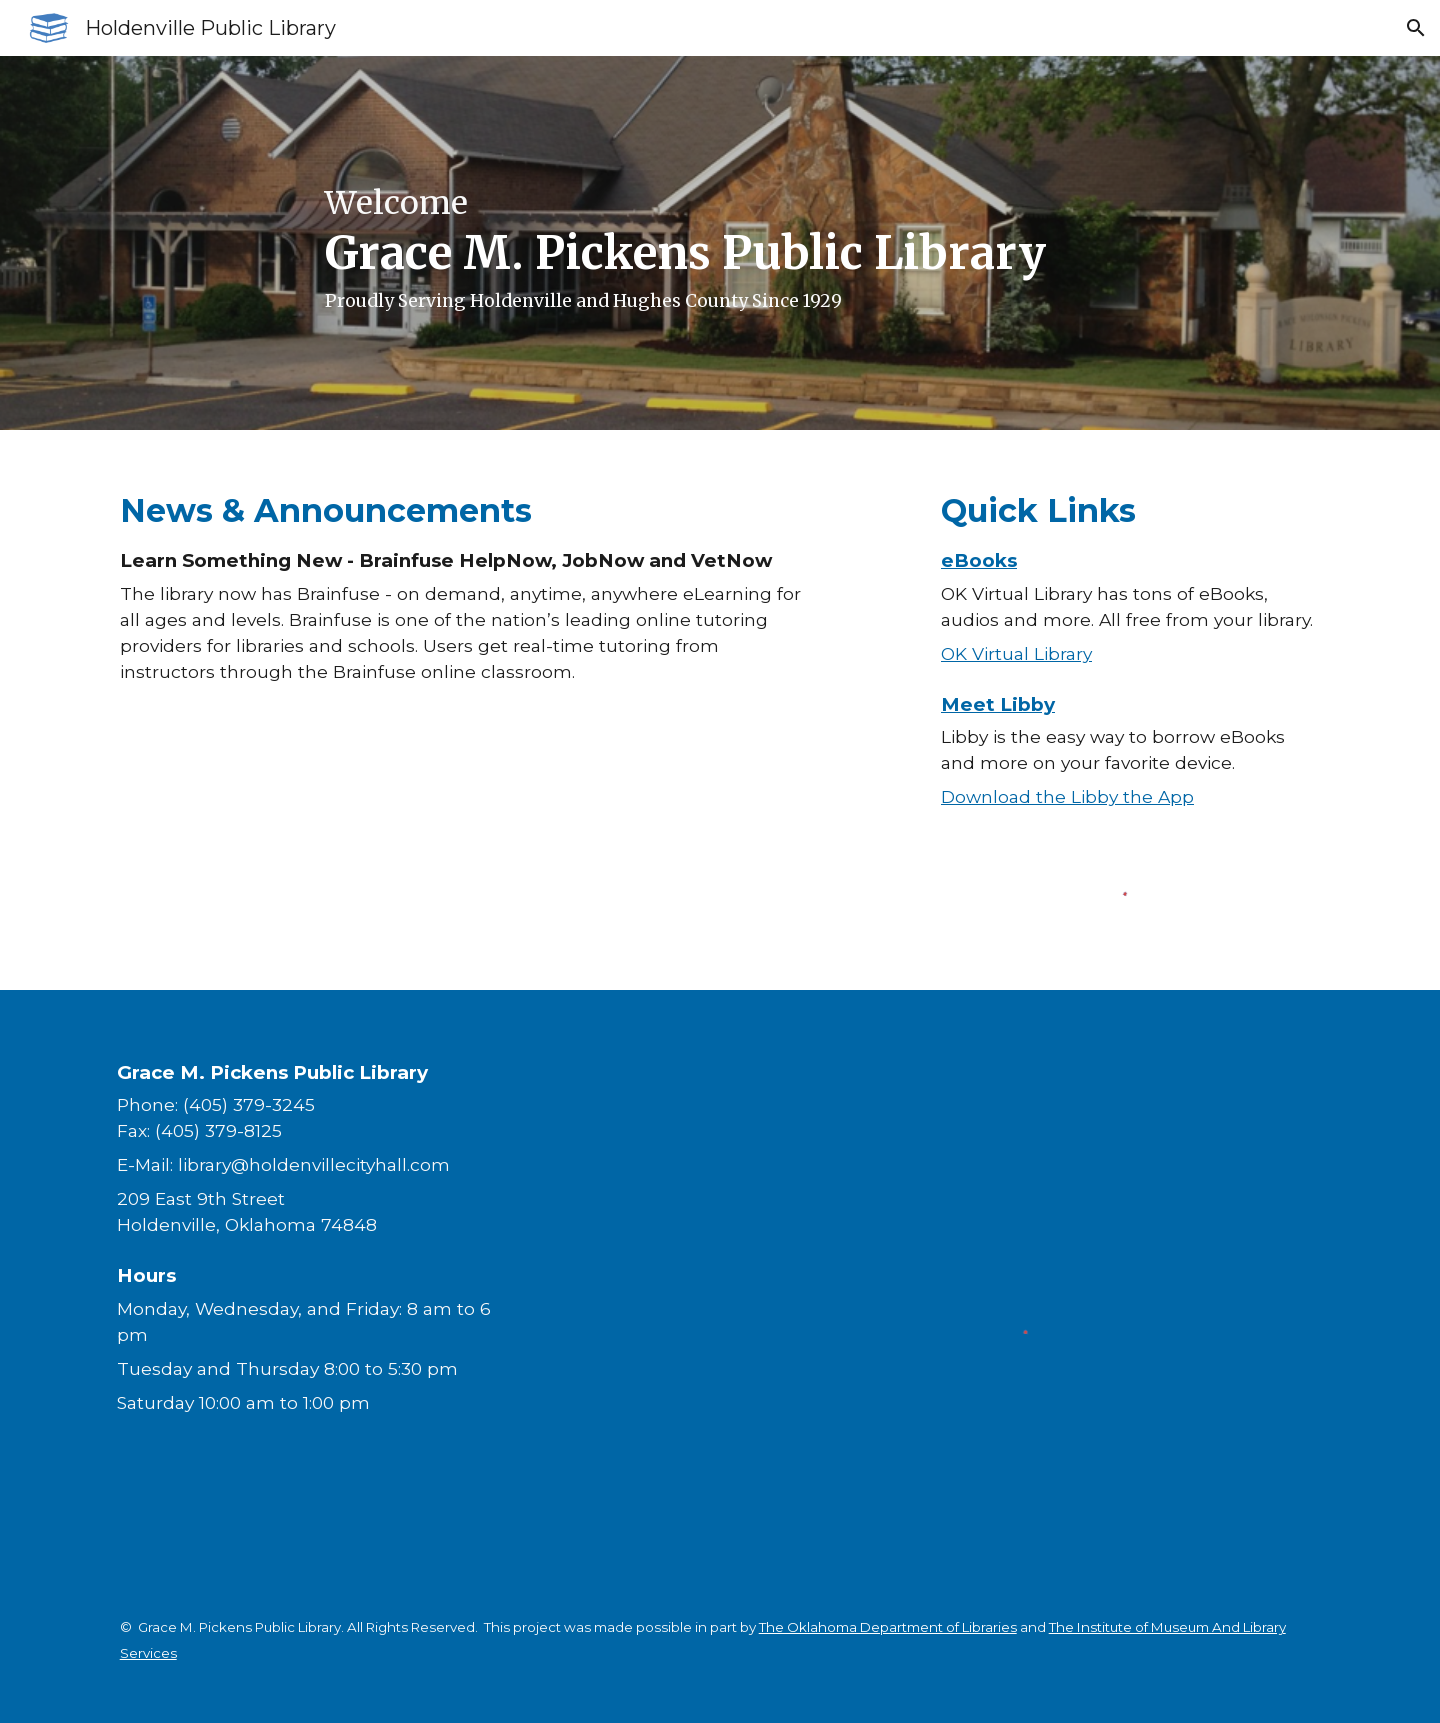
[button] (1416, 28)
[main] (720, 243)
